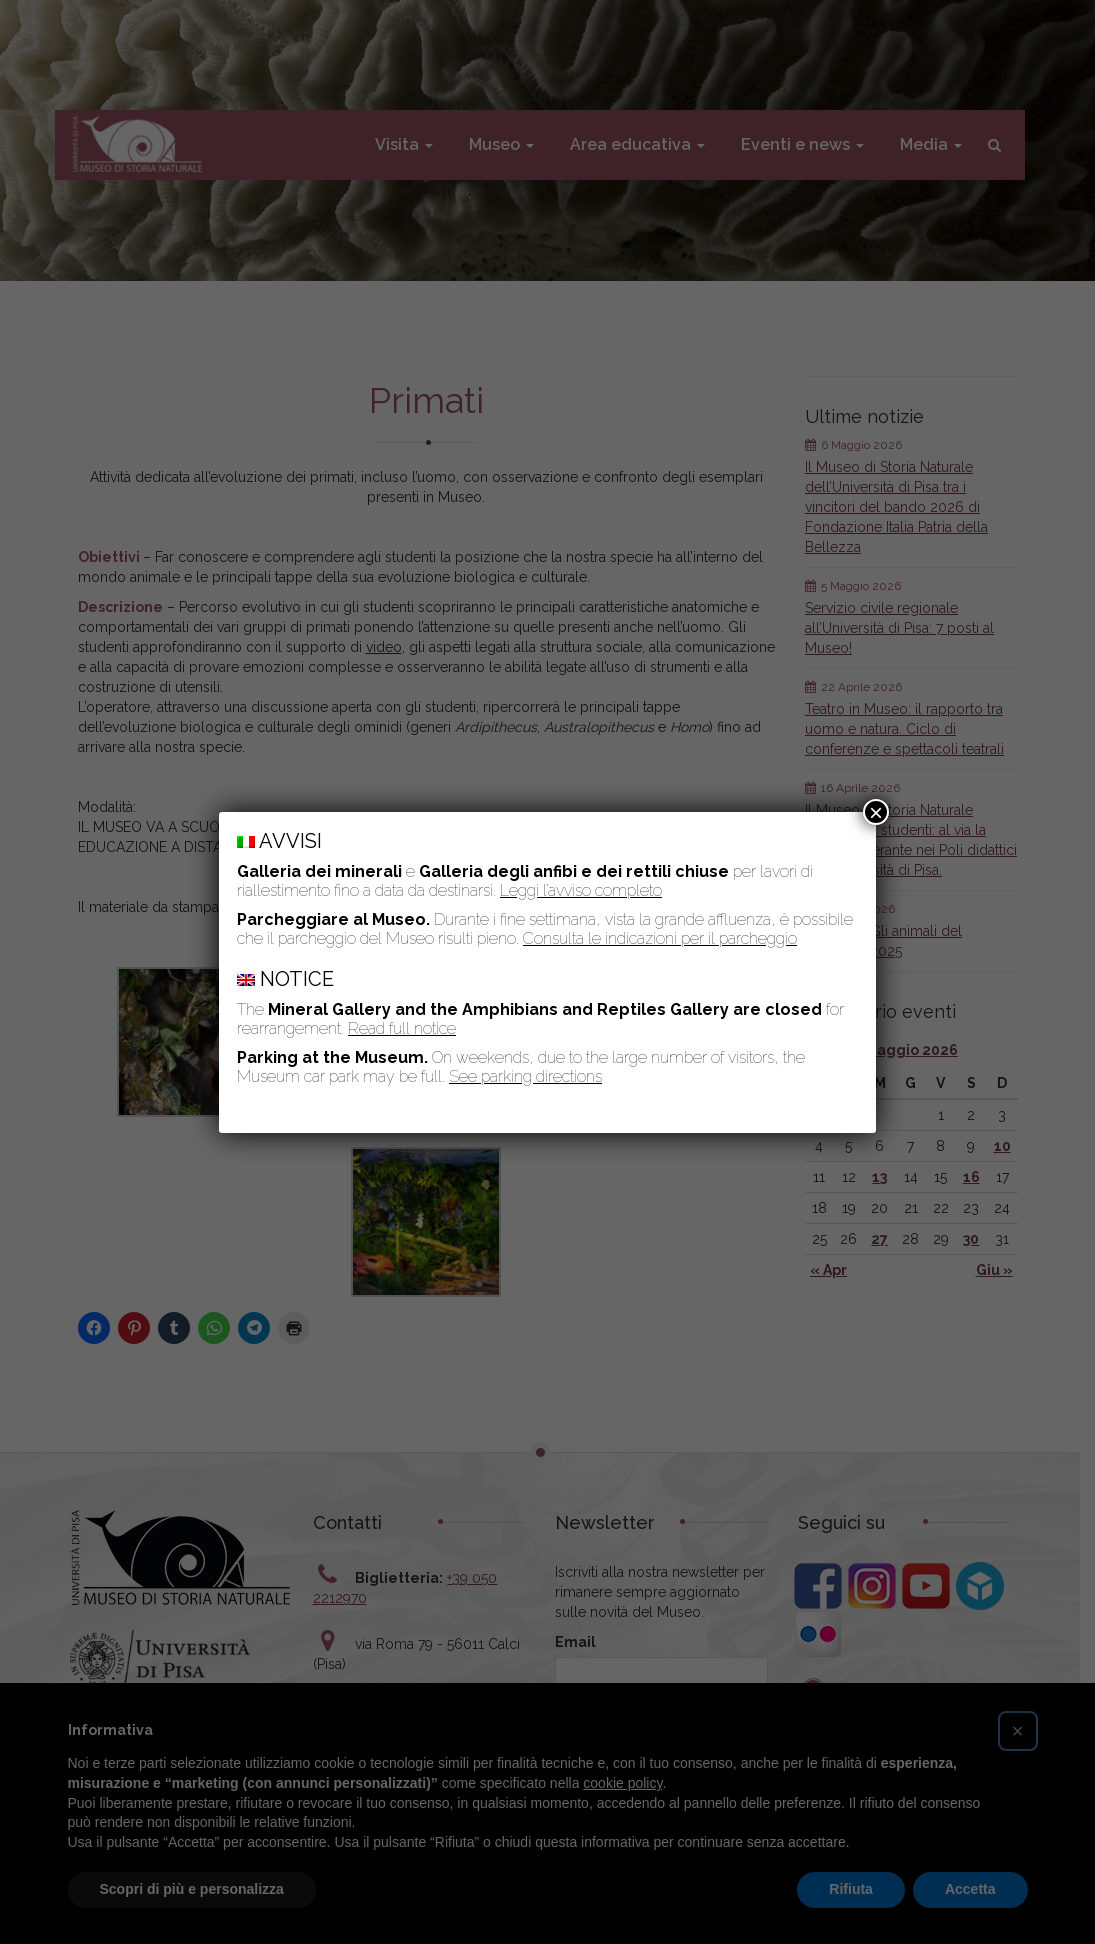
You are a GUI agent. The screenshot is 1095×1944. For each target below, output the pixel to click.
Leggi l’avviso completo (581, 890)
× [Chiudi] (876, 812)
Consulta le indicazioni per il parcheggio (660, 938)
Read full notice (402, 1028)
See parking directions (525, 1076)
